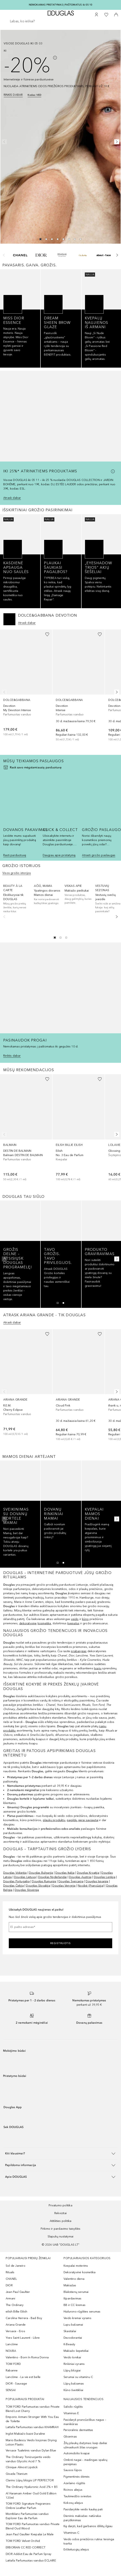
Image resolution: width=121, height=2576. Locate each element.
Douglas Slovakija (38, 1885)
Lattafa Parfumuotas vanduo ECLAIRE (31, 2560)
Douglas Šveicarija (70, 1881)
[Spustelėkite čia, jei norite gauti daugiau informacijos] (55, 58)
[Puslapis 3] (52, 239)
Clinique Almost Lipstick (22, 2467)
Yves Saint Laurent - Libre (23, 2338)
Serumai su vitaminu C (78, 2377)
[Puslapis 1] (40, 239)
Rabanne (12, 2370)
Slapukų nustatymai (61, 2236)
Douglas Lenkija (104, 1877)
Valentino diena (74, 2279)
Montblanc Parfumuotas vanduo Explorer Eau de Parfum (27, 2516)
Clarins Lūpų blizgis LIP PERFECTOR (30, 2480)
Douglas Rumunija (44, 1881)
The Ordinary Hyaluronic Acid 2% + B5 (32, 2487)
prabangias (78, 1651)
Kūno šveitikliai (73, 2390)
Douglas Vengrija (63, 1885)
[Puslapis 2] (46, 239)
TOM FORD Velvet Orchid (23, 2541)
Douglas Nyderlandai (52, 1877)
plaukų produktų (54, 1820)
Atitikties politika (61, 2221)
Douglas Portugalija (16, 1881)
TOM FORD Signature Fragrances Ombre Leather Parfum (28, 2506)
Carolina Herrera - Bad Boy (24, 2318)
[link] (60, 136)
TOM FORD (13, 2364)
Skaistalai (70, 2331)
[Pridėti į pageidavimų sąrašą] (47, 634)
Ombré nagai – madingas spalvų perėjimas (85, 2462)
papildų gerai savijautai (82, 1820)
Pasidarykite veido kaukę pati (83, 2509)
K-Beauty (69, 2344)
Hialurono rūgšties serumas (82, 2311)
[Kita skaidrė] (116, 142)
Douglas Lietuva (25, 1877)
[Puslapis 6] (69, 239)
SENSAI (11, 2390)
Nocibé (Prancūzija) (91, 1885)
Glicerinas (70, 2436)
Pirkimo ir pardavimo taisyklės (61, 2228)
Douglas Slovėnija (27, 1890)
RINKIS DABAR (13, 95)
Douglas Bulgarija (41, 1873)
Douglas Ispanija (97, 1881)
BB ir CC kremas (74, 2305)
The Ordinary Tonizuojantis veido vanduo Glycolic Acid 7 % (28, 2459)
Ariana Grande (16, 2324)
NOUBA (11, 2351)
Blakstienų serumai (76, 2292)
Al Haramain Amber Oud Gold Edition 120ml (31, 2495)
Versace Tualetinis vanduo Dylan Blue (31, 2450)
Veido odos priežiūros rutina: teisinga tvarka (89, 2541)
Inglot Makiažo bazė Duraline (25, 2433)
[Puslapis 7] (75, 239)
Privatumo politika (60, 2205)
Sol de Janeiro (15, 2266)
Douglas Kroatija (88, 1873)
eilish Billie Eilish (16, 2311)
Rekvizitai (60, 2213)
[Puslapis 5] (63, 239)
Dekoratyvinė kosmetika (79, 2272)
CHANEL (11, 2279)
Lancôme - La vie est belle (23, 2377)
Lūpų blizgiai (72, 2370)
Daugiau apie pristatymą (59, 855)
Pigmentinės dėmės (77, 2476)
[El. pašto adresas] (60, 1927)
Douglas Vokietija (15, 1873)
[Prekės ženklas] (12, 304)
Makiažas (70, 2285)
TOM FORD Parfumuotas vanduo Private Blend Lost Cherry (32, 2409)
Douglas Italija (64, 1873)
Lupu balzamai (73, 2324)
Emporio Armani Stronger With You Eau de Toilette (32, 2419)
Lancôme (12, 2344)
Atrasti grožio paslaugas (98, 855)
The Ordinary (15, 2305)
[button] (60, 2153)
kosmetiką (44, 1623)
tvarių (97, 1668)
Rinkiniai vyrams (74, 2364)
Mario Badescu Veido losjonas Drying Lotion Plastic (31, 2442)
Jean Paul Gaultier (18, 2292)
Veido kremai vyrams (77, 2318)
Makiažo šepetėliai (76, 2351)
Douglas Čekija (13, 1885)
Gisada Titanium (16, 2474)
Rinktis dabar (12, 1055)
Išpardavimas (72, 2298)
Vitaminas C (71, 2532)
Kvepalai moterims (76, 2266)
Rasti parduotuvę (14, 855)
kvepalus (73, 1623)
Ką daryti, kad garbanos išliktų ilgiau (88, 2526)
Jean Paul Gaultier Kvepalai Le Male (30, 2534)
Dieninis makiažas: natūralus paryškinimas (82, 2518)
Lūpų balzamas (74, 2383)
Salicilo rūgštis (73, 2406)
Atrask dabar (12, 498)
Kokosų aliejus (73, 2503)
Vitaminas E (71, 2413)
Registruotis (60, 1943)
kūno (85, 1619)
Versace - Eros (15, 2331)
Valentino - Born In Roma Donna (27, 2357)
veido (74, 1619)
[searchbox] (60, 21)
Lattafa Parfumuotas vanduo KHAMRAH (32, 2427)
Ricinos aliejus (73, 2490)
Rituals (10, 2272)
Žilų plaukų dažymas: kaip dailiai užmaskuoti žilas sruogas (85, 2445)
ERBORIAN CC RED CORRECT (26, 2547)
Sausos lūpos (73, 2470)
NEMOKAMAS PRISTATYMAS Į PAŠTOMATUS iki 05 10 (60, 4)
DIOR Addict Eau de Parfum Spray (28, 2554)
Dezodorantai (73, 2338)
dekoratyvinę (28, 1623)
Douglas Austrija (80, 1877)
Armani (10, 2298)
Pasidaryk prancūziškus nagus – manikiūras (85, 2422)
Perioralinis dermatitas (78, 2430)
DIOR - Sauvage (16, 2383)
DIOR (9, 2285)
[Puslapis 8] (80, 239)
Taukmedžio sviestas (77, 2496)
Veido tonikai (72, 2357)
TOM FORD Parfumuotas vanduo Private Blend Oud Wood (32, 2526)
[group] (60, 239)
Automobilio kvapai (77, 2453)
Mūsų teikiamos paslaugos (33, 761)
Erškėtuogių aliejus (76, 2549)
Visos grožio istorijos (16, 873)
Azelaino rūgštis (74, 2483)
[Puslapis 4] (57, 239)
